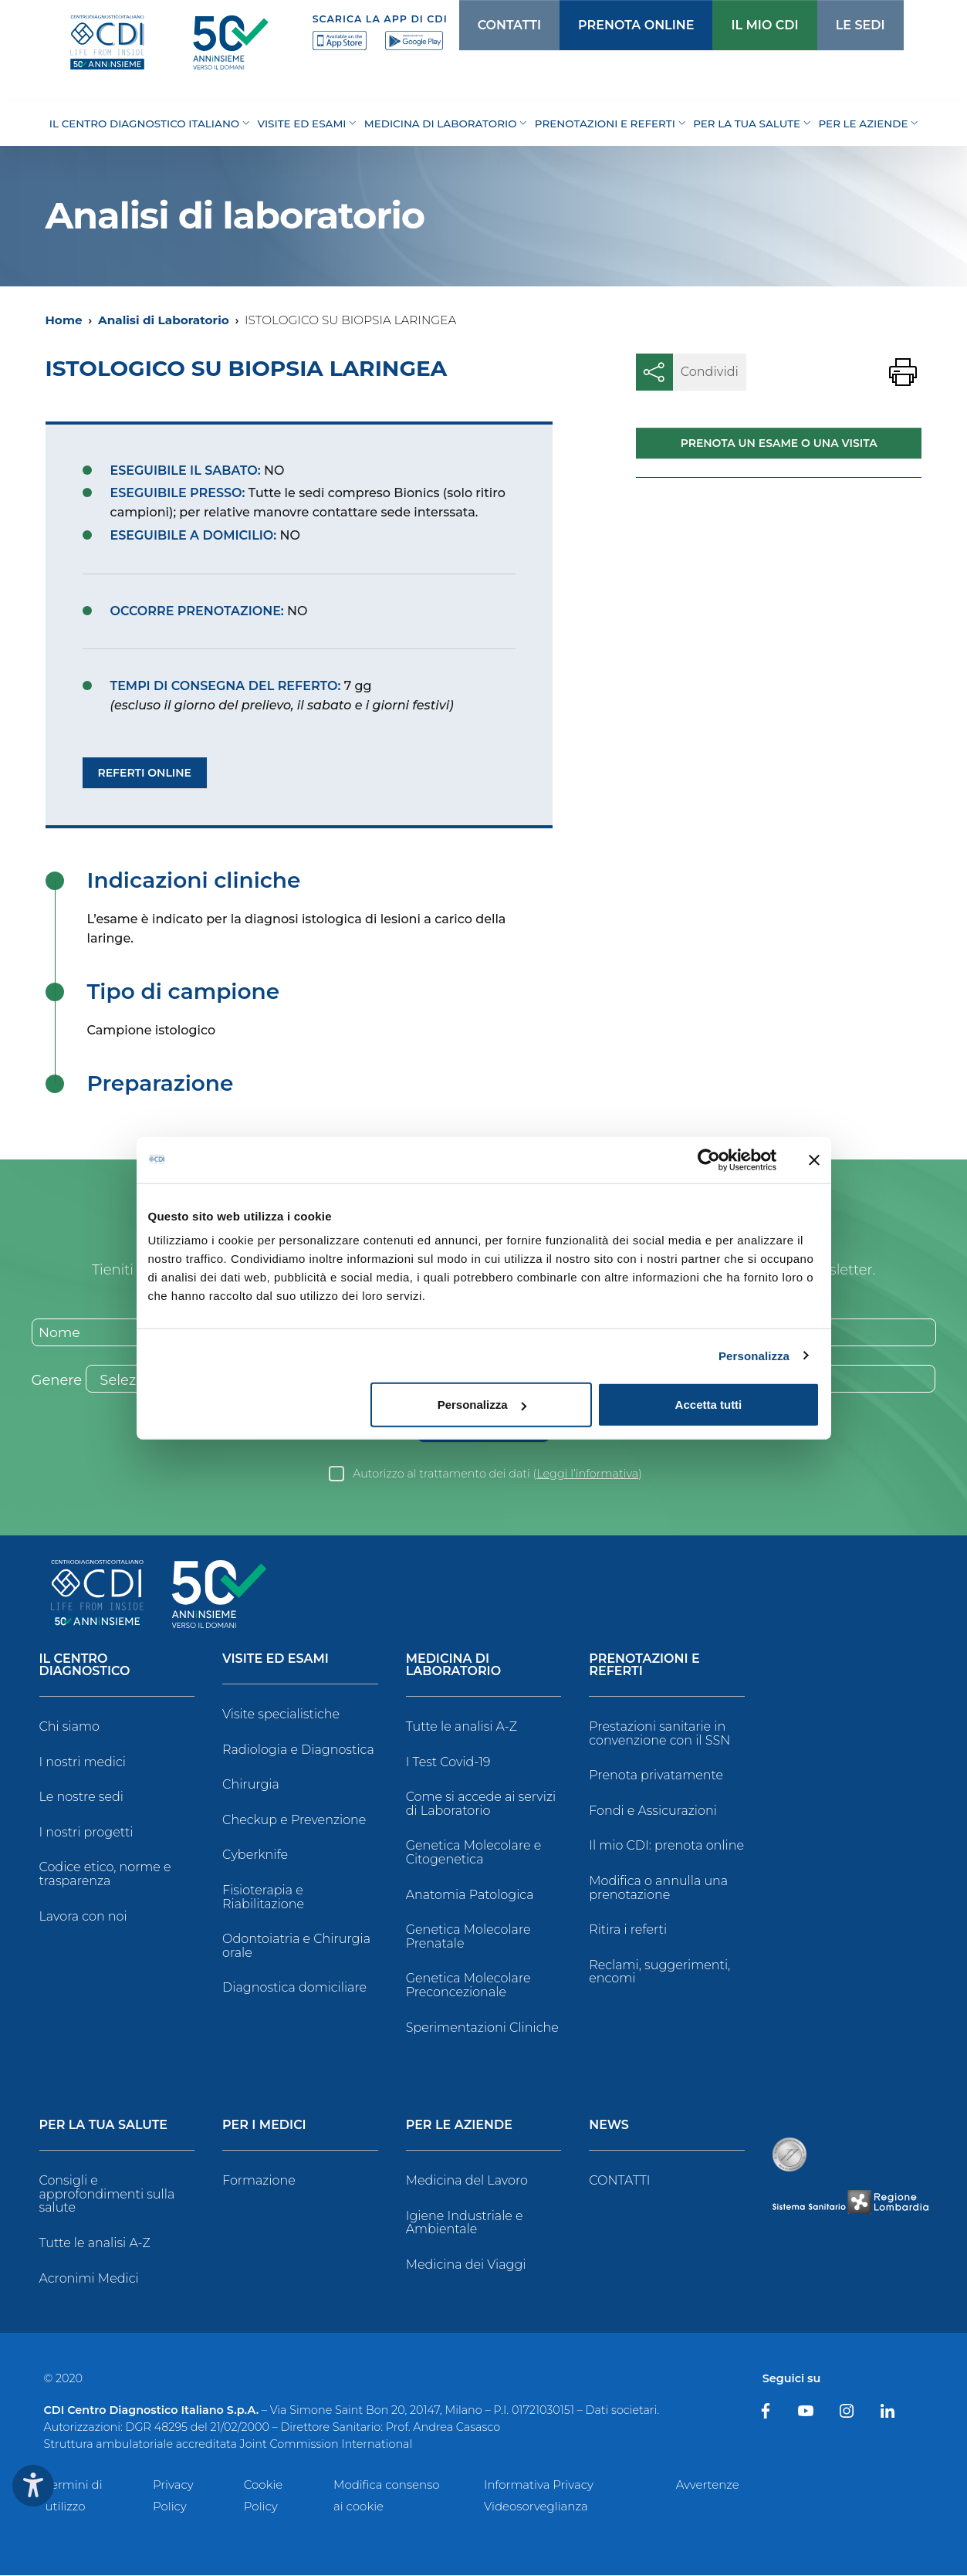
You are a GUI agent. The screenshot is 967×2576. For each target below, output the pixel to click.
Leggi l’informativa (587, 1475)
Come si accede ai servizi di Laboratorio (481, 1805)
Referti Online (144, 773)
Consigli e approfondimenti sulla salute (107, 2195)
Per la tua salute (103, 2127)
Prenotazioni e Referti (644, 1667)
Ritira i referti (628, 1931)
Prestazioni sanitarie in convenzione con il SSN (659, 1735)
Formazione (259, 2182)
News (609, 2127)
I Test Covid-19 (448, 1762)
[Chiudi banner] (814, 1159)
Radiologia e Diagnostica (298, 1750)
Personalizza (753, 1355)
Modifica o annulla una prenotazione (658, 1889)
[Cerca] (897, 25)
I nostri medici (82, 1762)
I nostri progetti (86, 1833)
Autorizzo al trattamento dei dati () (497, 1475)
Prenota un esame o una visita (779, 443)
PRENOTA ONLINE (613, 25)
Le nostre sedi (81, 1798)
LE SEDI (830, 25)
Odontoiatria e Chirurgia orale (296, 1947)
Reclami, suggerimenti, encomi (659, 1972)
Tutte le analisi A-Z (461, 1728)
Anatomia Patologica (470, 1895)
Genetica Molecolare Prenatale (468, 1938)
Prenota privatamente (656, 1776)
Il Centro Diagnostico (84, 1667)
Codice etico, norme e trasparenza (105, 1875)
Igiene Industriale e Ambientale (464, 2223)
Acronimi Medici (89, 2279)
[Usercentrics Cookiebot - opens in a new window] (708, 1159)
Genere (57, 1381)
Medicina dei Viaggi (466, 2265)
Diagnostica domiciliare (294, 1989)
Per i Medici (264, 2127)
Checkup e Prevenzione (294, 1820)
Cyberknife (255, 1856)
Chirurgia (250, 1786)
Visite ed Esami (275, 1660)
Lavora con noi (83, 1917)
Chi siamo (69, 1728)
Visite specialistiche (281, 1715)
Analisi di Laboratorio (163, 320)
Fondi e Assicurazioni (653, 1811)
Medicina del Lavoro (467, 2182)
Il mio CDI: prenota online (666, 1847)
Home (64, 320)
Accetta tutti (708, 1404)
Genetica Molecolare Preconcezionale (468, 1986)
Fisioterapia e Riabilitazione (263, 1898)
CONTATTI (489, 25)
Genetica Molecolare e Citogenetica (474, 1854)
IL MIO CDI (737, 25)
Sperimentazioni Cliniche (482, 2028)
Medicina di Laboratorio (453, 1667)
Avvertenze (707, 2485)
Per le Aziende (459, 2127)
